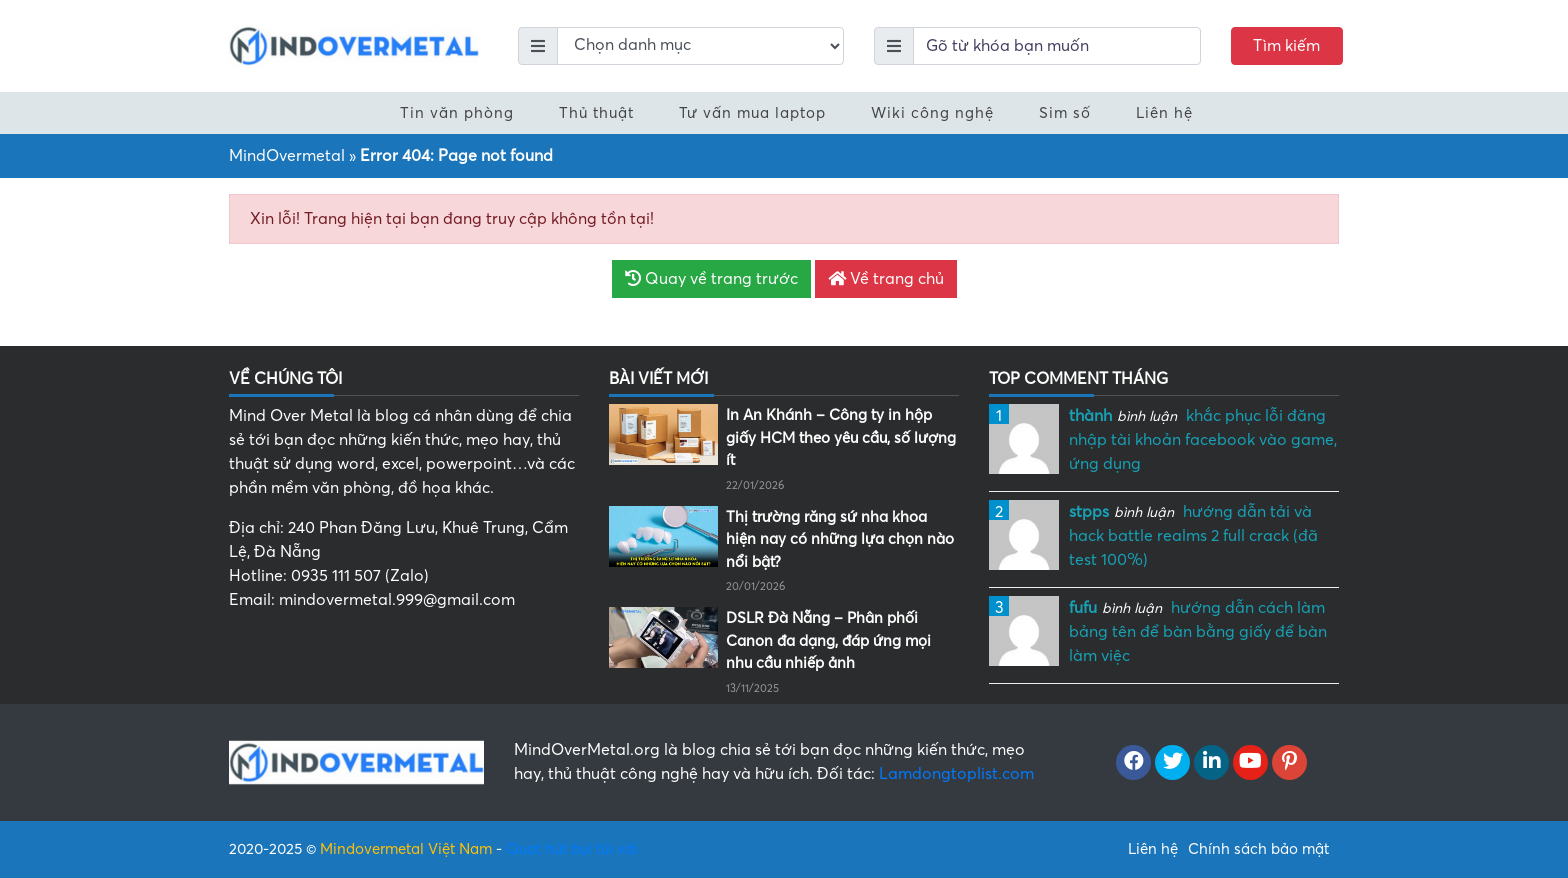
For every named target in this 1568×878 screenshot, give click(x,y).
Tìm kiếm (1286, 46)
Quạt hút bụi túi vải (572, 849)
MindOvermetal (287, 156)
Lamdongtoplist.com (956, 774)
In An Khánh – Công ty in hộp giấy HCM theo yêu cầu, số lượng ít (841, 437)
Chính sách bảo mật (1258, 849)
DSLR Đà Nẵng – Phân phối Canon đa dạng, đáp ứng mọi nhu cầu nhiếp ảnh (828, 640)
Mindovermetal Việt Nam (406, 849)
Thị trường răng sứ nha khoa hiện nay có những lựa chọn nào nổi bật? (840, 539)
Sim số (1065, 113)
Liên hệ (1164, 113)
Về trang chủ (886, 279)
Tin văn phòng (457, 113)
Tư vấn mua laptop (752, 113)
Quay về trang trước (711, 279)
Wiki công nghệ (932, 113)
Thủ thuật (596, 113)
